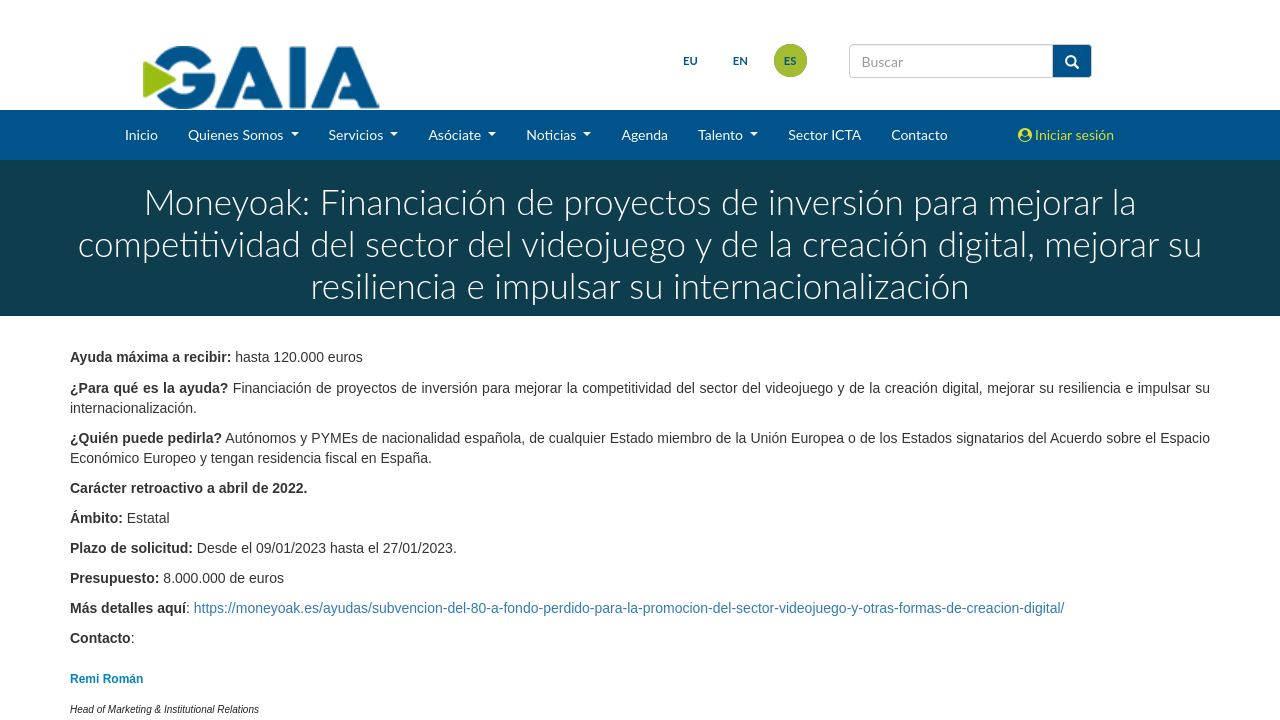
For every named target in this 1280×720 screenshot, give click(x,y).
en (740, 60)
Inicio (141, 134)
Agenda (644, 134)
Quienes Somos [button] (237, 134)
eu (690, 60)
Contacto (919, 134)
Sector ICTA (824, 134)
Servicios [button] (358, 134)
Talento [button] (722, 134)
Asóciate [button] (456, 134)
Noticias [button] (553, 134)
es (790, 60)
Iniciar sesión (1066, 134)
